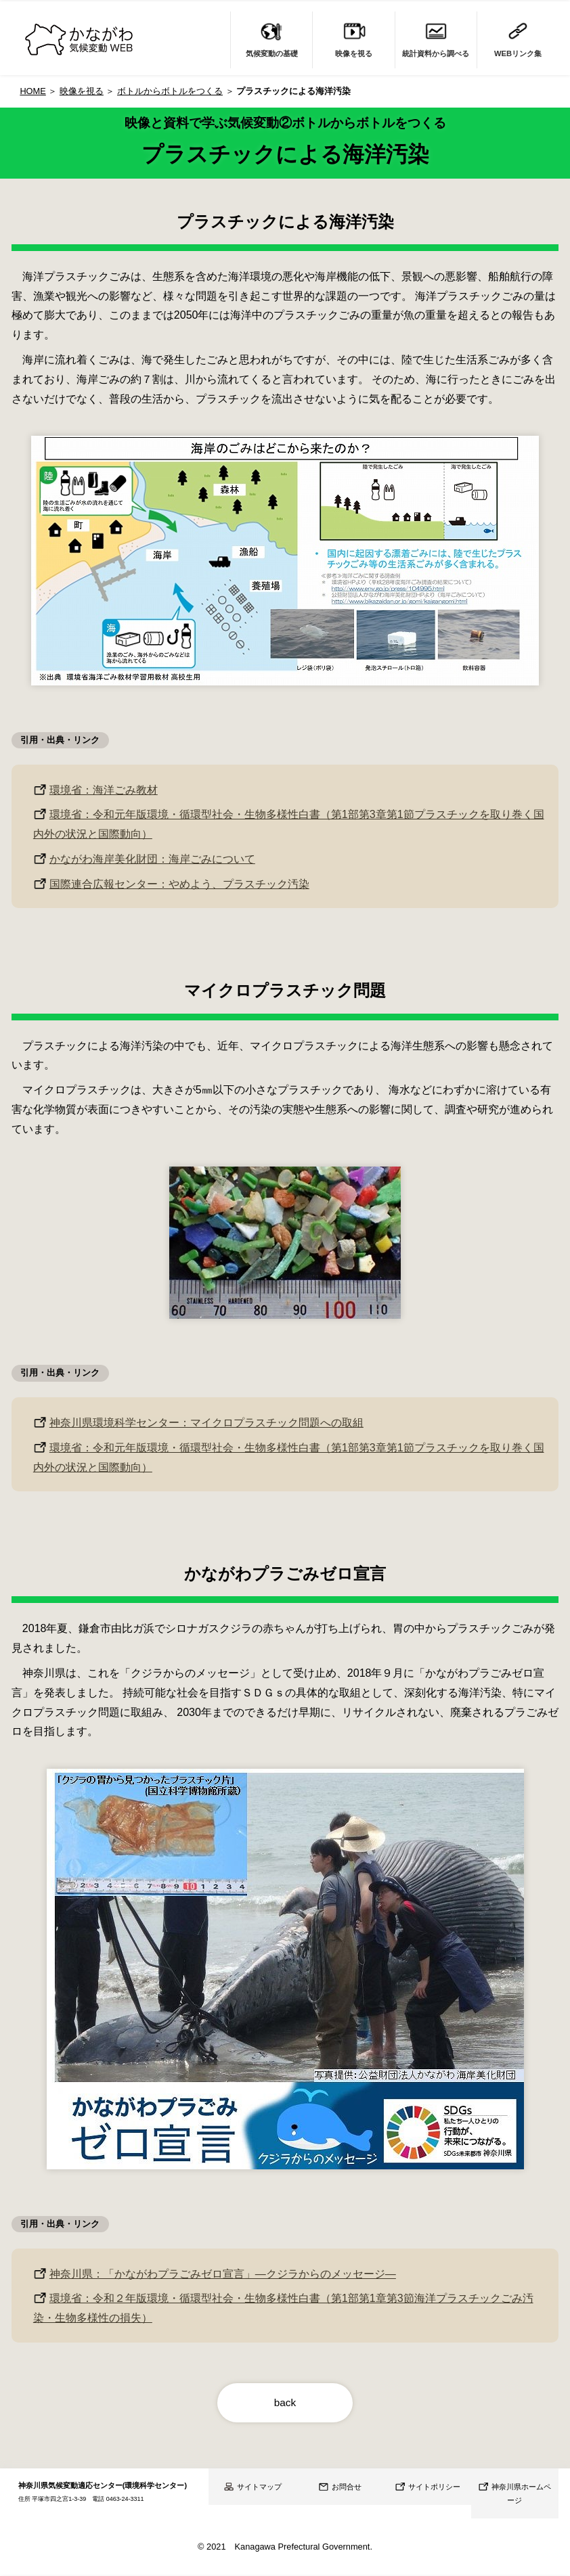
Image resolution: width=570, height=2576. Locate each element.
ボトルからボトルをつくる (170, 91)
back (285, 2403)
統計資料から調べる (435, 38)
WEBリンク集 (518, 38)
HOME (32, 91)
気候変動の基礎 (272, 38)
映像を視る (353, 38)
